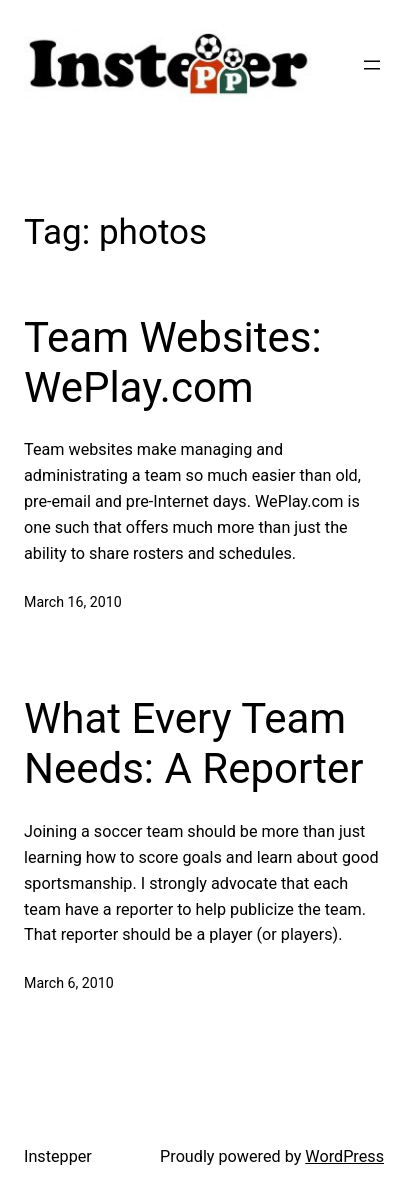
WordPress (344, 1156)
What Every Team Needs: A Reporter (193, 743)
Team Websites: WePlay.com (173, 362)
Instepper (58, 1156)
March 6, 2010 (69, 983)
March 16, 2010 (73, 602)
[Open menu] (372, 65)
